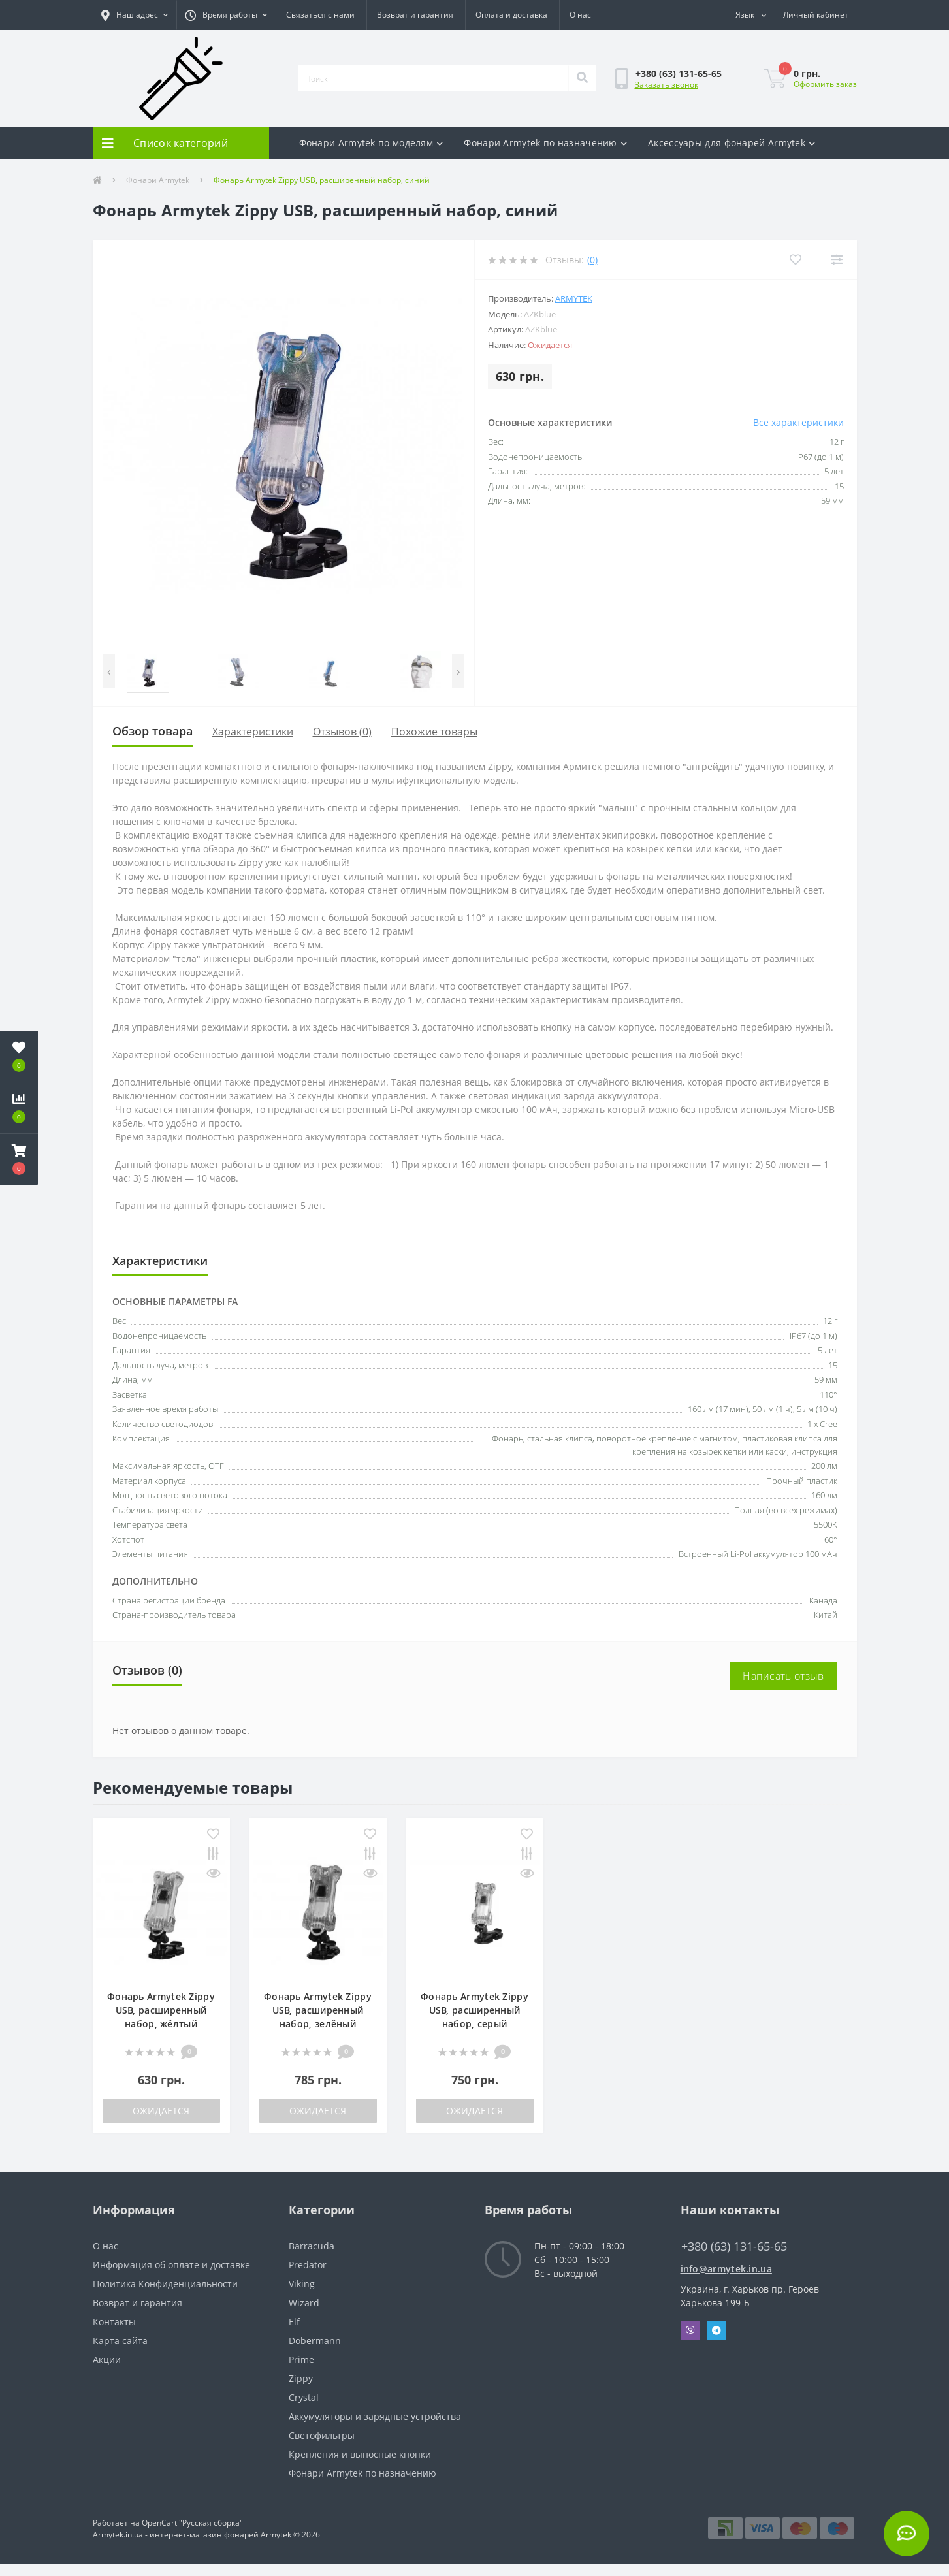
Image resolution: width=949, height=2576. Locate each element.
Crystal (304, 2397)
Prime (301, 2359)
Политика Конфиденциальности (165, 2284)
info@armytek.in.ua (726, 2268)
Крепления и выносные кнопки (360, 2454)
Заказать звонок (666, 84)
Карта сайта (120, 2340)
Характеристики (252, 731)
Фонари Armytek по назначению (545, 143)
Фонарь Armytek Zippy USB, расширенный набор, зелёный (318, 2010)
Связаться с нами (320, 14)
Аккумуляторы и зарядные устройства (375, 2416)
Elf (294, 2321)
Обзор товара (152, 731)
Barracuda (311, 2246)
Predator (308, 2265)
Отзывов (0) (342, 731)
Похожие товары (434, 731)
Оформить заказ (825, 83)
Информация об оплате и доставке (171, 2265)
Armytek (573, 298)
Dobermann (315, 2340)
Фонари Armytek (157, 179)
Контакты (114, 2321)
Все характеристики (798, 422)
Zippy (301, 2378)
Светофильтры (322, 2435)
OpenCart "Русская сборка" (192, 2522)
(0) (592, 259)
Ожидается (161, 2110)
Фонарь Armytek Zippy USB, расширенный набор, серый (474, 2010)
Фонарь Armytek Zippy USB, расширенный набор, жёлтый (161, 2010)
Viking (302, 2284)
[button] (134, 15)
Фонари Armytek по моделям (371, 143)
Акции (107, 2359)
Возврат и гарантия (415, 14)
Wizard (304, 2302)
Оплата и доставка (511, 14)
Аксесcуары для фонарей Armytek (731, 143)
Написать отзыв (783, 1676)
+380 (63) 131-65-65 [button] (734, 2246)
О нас (580, 14)
